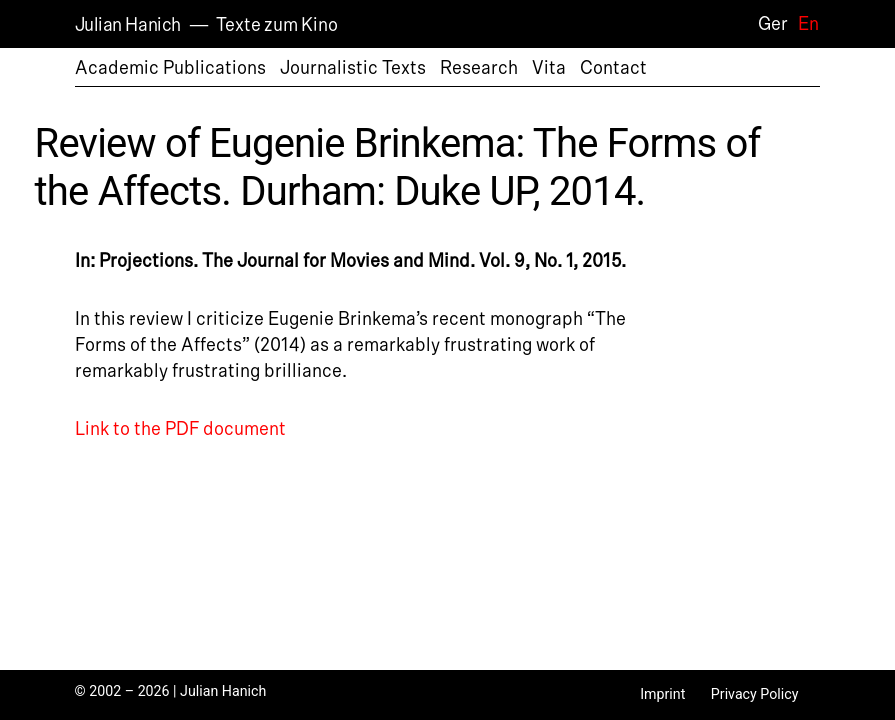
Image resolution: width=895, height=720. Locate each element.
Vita (549, 68)
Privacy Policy (755, 694)
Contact (613, 68)
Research (479, 68)
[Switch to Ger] (768, 23)
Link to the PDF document (180, 429)
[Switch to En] (803, 23)
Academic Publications (170, 68)
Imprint (662, 694)
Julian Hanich (128, 25)
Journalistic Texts (353, 68)
